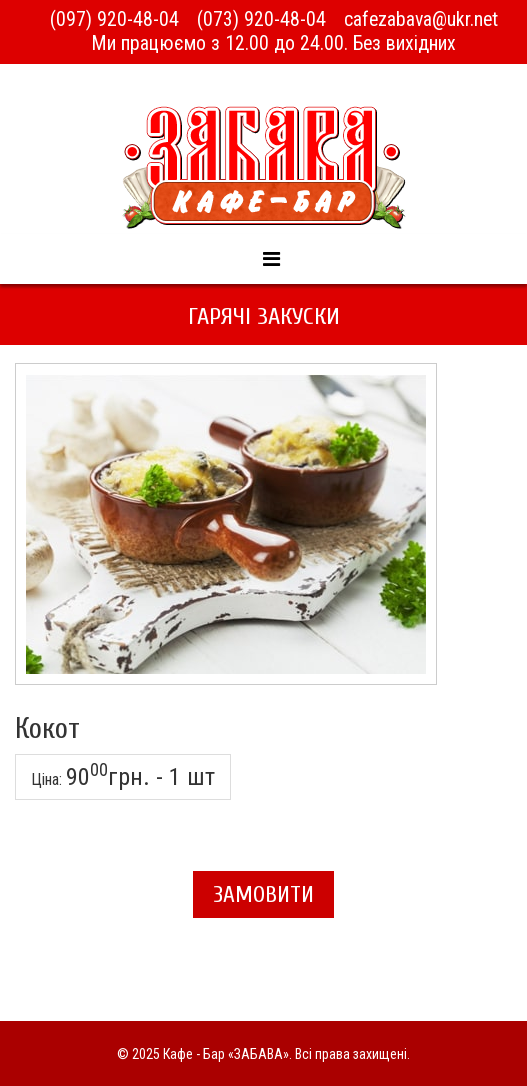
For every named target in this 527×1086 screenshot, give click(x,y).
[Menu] (271, 259)
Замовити (263, 894)
